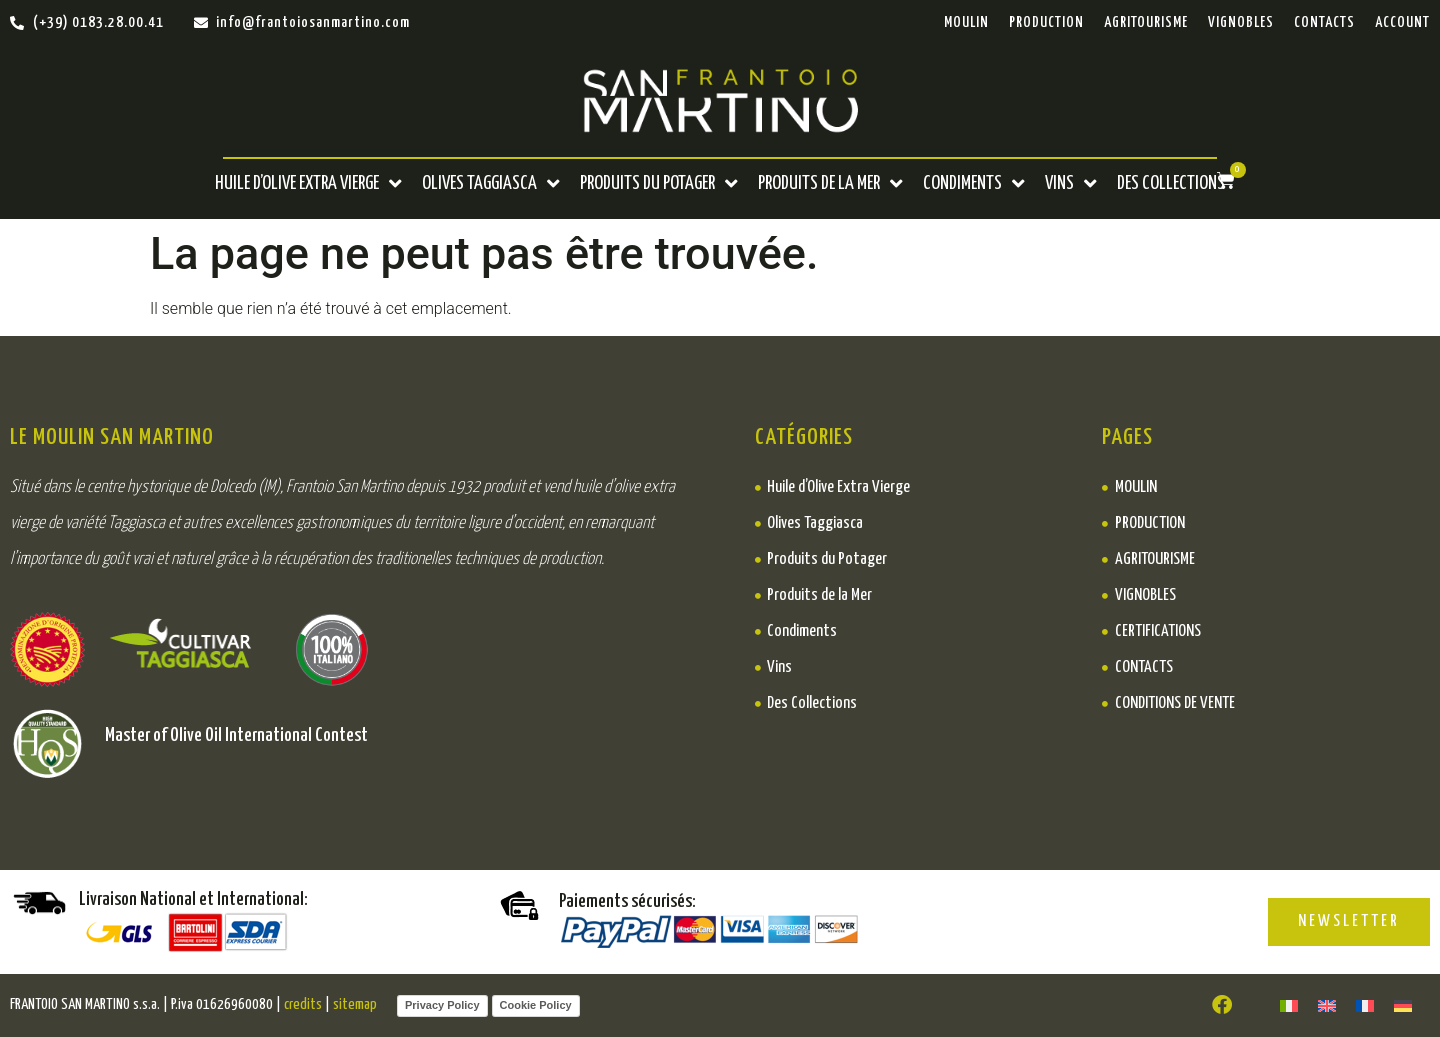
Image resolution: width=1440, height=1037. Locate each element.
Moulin (966, 22)
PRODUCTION (1046, 22)
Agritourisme (1146, 22)
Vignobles (1241, 22)
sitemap (355, 1004)
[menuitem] (1289, 1005)
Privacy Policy (442, 1005)
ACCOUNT (1402, 22)
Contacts (1324, 22)
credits (303, 1004)
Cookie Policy (536, 1005)
